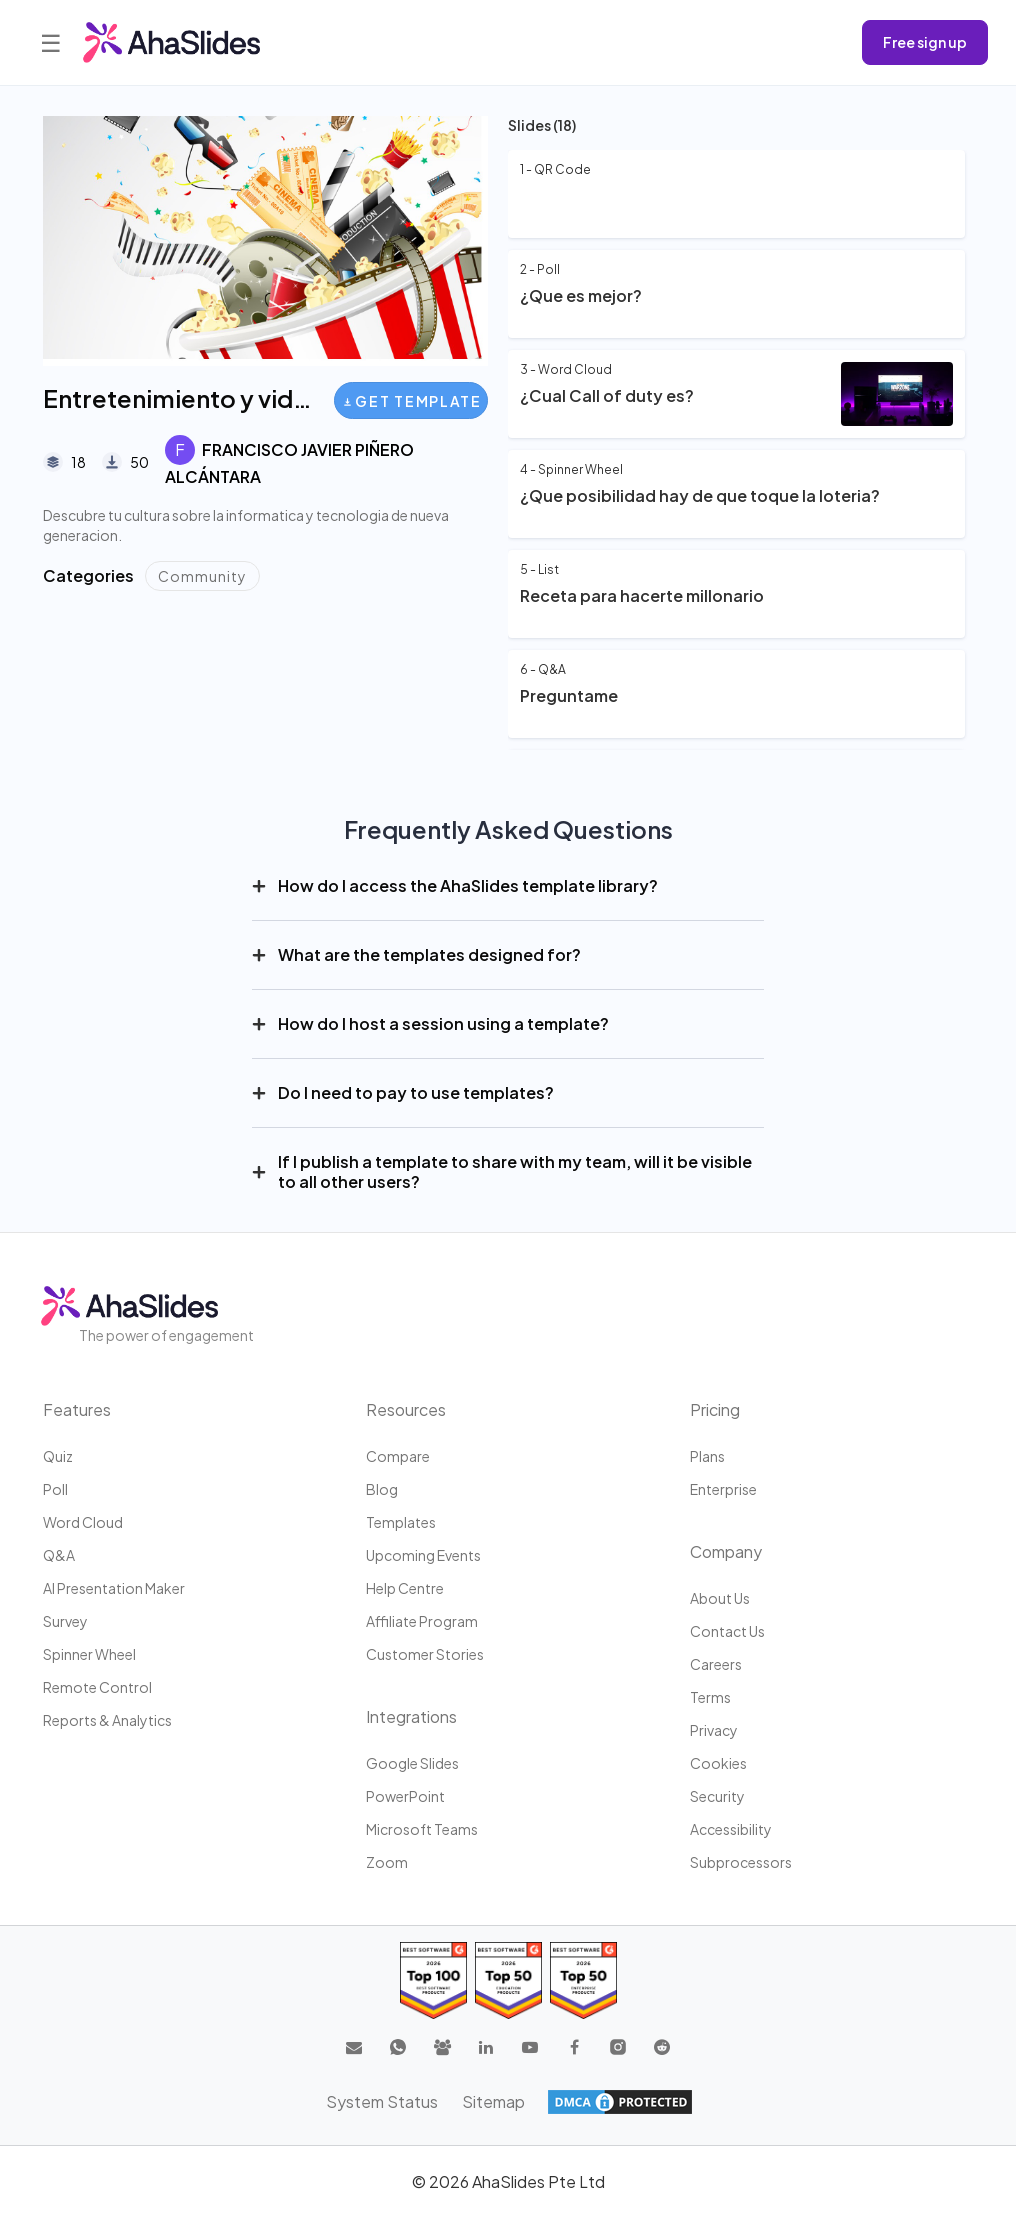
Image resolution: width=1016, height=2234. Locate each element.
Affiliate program (422, 1621)
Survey (65, 1621)
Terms (710, 1697)
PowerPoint (405, 1796)
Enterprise (723, 1489)
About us (720, 1598)
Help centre (405, 1588)
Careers (716, 1664)
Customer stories (425, 1654)
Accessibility (731, 1829)
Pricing (715, 1409)
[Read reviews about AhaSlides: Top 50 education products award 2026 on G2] (508, 1980)
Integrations (411, 1716)
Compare (398, 1456)
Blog (382, 1489)
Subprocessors (741, 1862)
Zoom (387, 1862)
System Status (382, 2101)
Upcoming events (423, 1555)
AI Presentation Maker (114, 1588)
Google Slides (412, 1763)
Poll (55, 1489)
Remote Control (97, 1687)
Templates (401, 1522)
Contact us (727, 1631)
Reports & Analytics (107, 1720)
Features (77, 1409)
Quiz (58, 1456)
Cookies (718, 1763)
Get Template (412, 401)
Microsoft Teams (422, 1829)
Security (717, 1796)
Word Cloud (83, 1522)
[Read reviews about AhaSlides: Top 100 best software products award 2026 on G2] (433, 1980)
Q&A (59, 1555)
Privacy (714, 1730)
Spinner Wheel (89, 1654)
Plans (707, 1456)
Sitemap (493, 2101)
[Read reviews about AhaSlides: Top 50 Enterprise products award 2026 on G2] (583, 1980)
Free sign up (925, 42)
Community (202, 576)
